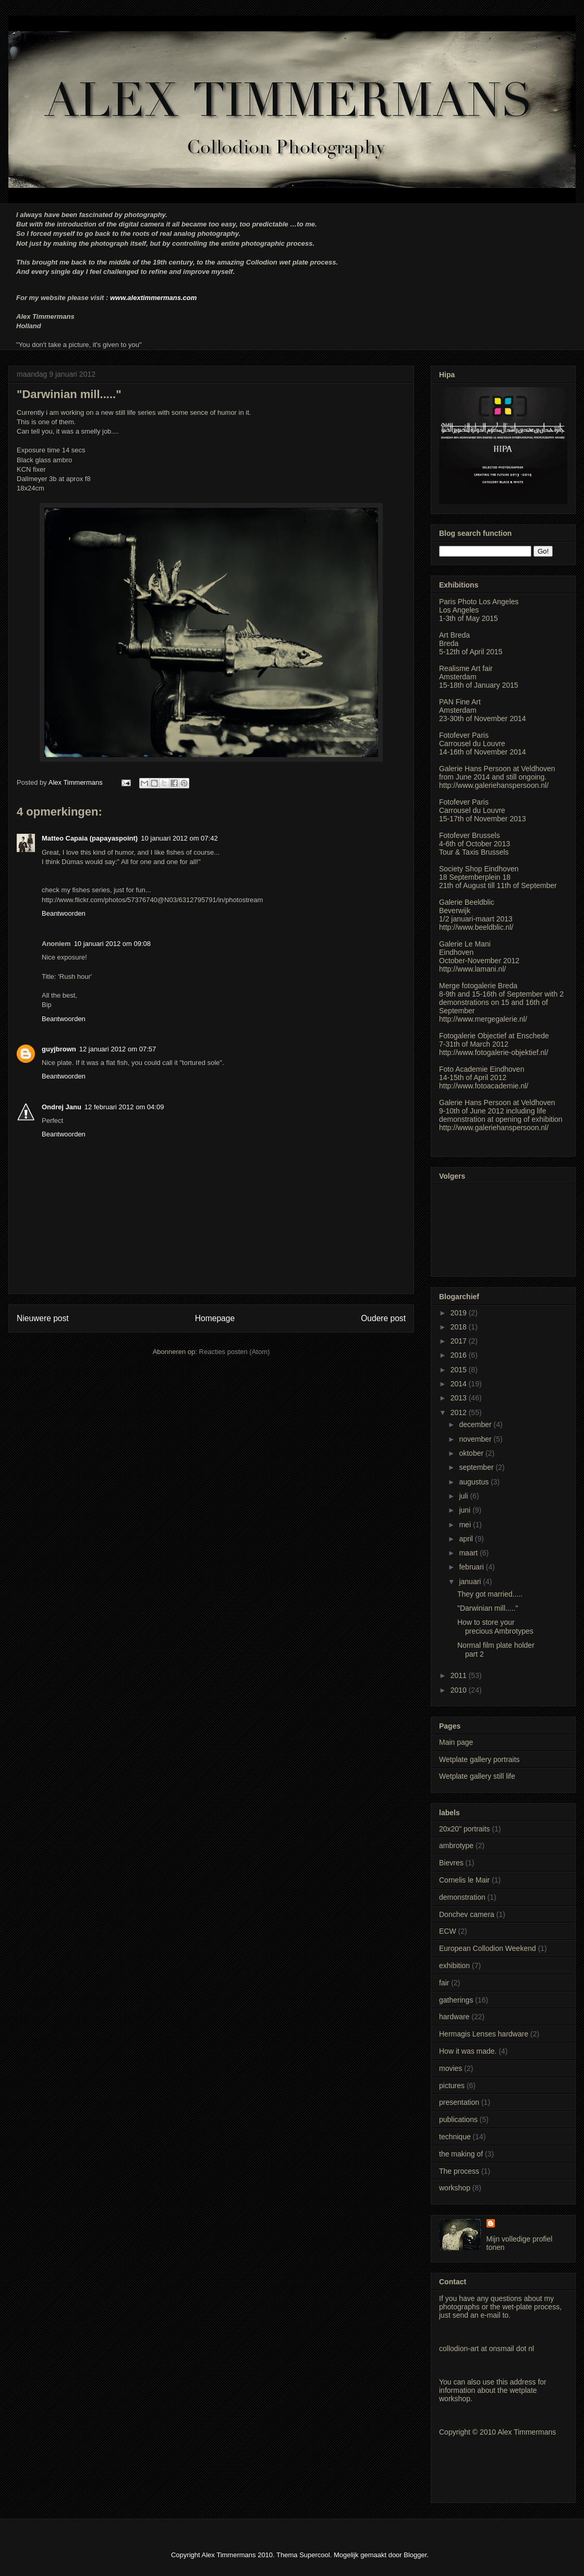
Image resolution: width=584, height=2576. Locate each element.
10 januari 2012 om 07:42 (179, 838)
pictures (452, 2085)
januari (471, 1581)
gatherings (456, 2000)
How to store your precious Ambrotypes (495, 1626)
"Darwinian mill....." (487, 1608)
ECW (447, 1931)
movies (450, 2068)
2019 (460, 1313)
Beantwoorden (64, 913)
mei (465, 1524)
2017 (460, 1341)
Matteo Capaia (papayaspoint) (90, 838)
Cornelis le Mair (464, 1880)
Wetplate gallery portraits (479, 1759)
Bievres (451, 1863)
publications (458, 2119)
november (476, 1439)
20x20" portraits (464, 1829)
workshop (454, 2188)
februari (472, 1567)
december (476, 1424)
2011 (460, 1675)
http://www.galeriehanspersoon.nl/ (494, 785)
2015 (460, 1369)
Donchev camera (466, 1914)
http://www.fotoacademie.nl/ (483, 1086)
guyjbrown (59, 1049)
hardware (454, 2016)
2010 (460, 1690)
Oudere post (383, 1318)
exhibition (454, 1965)
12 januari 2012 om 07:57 (117, 1049)
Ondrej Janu (61, 1107)
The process (459, 2171)
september (477, 1467)
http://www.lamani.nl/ (472, 969)
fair (444, 1983)
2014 (460, 1384)
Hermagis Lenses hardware (483, 2034)
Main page (456, 1742)
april (467, 1539)
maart (469, 1553)
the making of (461, 2154)
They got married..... (489, 1594)
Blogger (415, 2555)
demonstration (462, 1897)
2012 (460, 1412)
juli (464, 1496)
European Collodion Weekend (487, 1948)
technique (455, 2136)
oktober (472, 1453)
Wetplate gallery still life (477, 1776)
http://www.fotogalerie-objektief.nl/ (493, 1052)
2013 (460, 1398)
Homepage (215, 1318)
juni (465, 1510)
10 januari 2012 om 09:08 (112, 944)
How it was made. (467, 2051)
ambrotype (456, 1845)
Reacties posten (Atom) (234, 1352)
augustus (475, 1482)
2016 (460, 1355)
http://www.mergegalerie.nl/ (483, 1019)
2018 (460, 1327)
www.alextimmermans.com (153, 298)
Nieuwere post (43, 1318)
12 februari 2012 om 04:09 (124, 1107)
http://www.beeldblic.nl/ (476, 927)
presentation (459, 2102)
